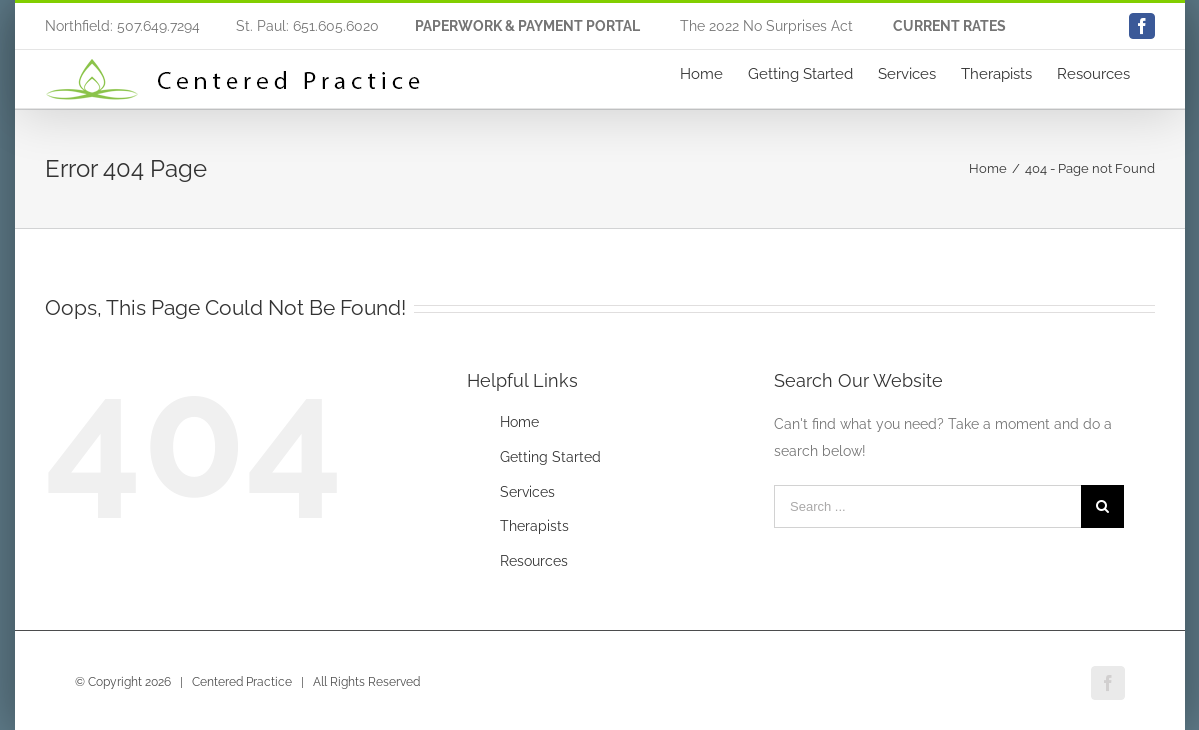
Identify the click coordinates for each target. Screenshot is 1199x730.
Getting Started (550, 457)
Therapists (534, 526)
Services (527, 492)
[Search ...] (927, 506)
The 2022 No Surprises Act (766, 26)
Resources (534, 561)
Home (519, 422)
